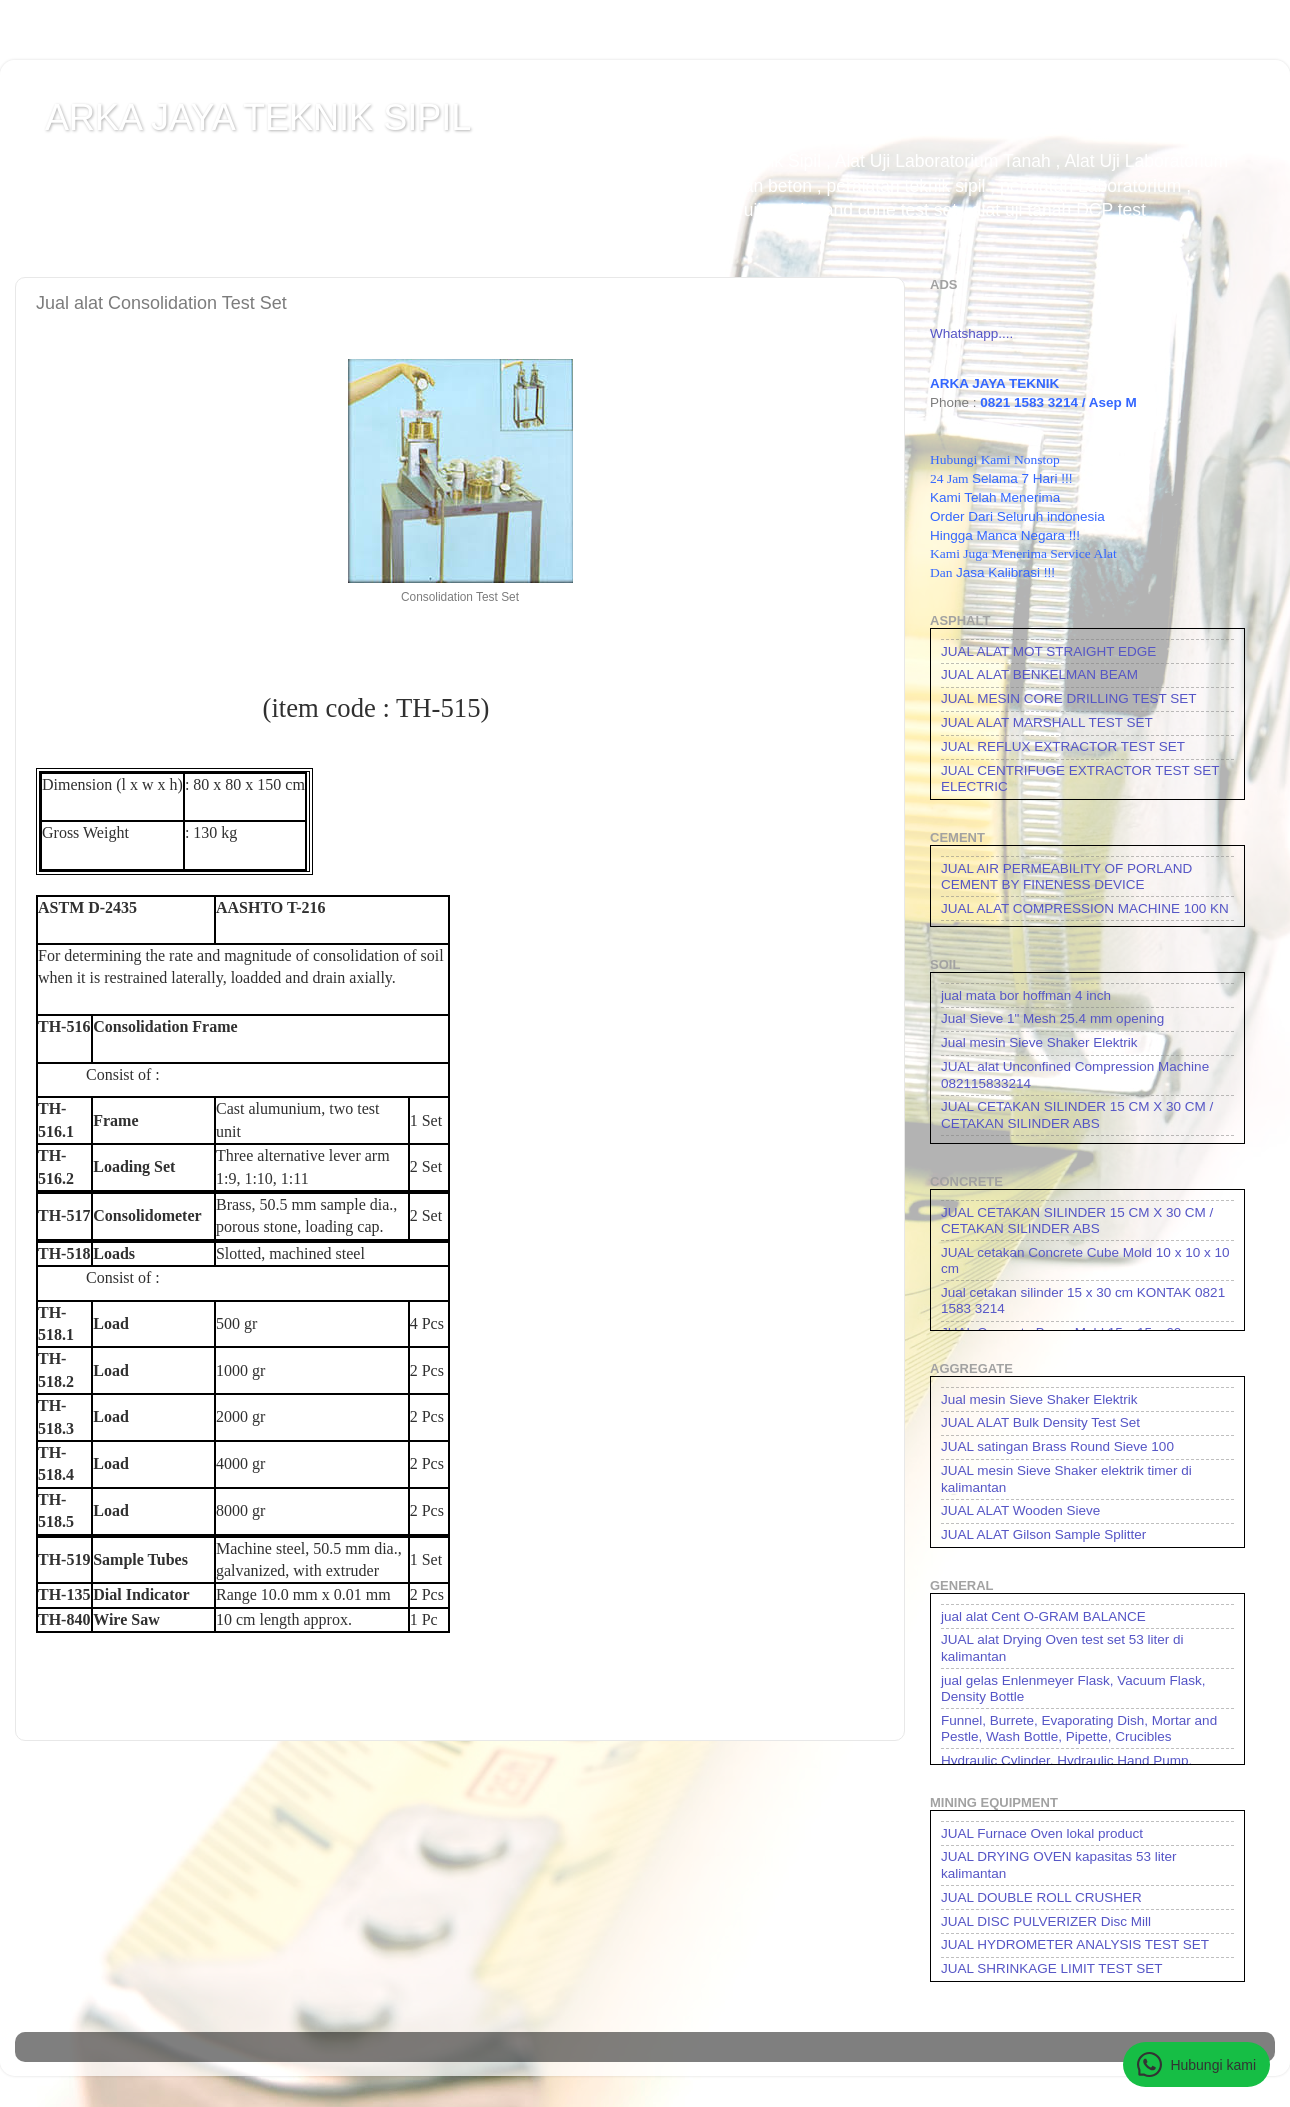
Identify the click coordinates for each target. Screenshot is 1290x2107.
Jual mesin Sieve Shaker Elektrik (1039, 1042)
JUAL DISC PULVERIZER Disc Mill (1046, 1921)
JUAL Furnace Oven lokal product (1042, 1833)
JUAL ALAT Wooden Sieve (1020, 1510)
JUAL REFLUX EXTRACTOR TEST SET (1063, 746)
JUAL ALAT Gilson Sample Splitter (1043, 1534)
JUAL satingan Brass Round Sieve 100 (1057, 1446)
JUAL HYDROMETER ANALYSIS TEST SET (1075, 1944)
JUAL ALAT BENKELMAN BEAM (1039, 674)
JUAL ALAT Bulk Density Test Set (1040, 1422)
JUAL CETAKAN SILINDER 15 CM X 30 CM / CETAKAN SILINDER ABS (1077, 1114)
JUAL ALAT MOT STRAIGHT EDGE (1048, 651)
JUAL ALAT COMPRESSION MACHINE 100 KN (1085, 908)
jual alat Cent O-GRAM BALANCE (1043, 1616)
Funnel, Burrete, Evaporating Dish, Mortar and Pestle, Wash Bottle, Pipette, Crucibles (1079, 1728)
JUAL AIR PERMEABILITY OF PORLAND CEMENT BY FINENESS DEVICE (1066, 876)
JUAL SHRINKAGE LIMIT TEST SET (1052, 1968)
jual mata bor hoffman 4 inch (1026, 995)
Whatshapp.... (971, 333)
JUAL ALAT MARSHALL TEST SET (1047, 722)
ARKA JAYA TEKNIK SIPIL (258, 117)
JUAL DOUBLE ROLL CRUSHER (1041, 1897)
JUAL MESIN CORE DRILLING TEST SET (1069, 698)
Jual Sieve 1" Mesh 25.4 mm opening (1052, 1018)
